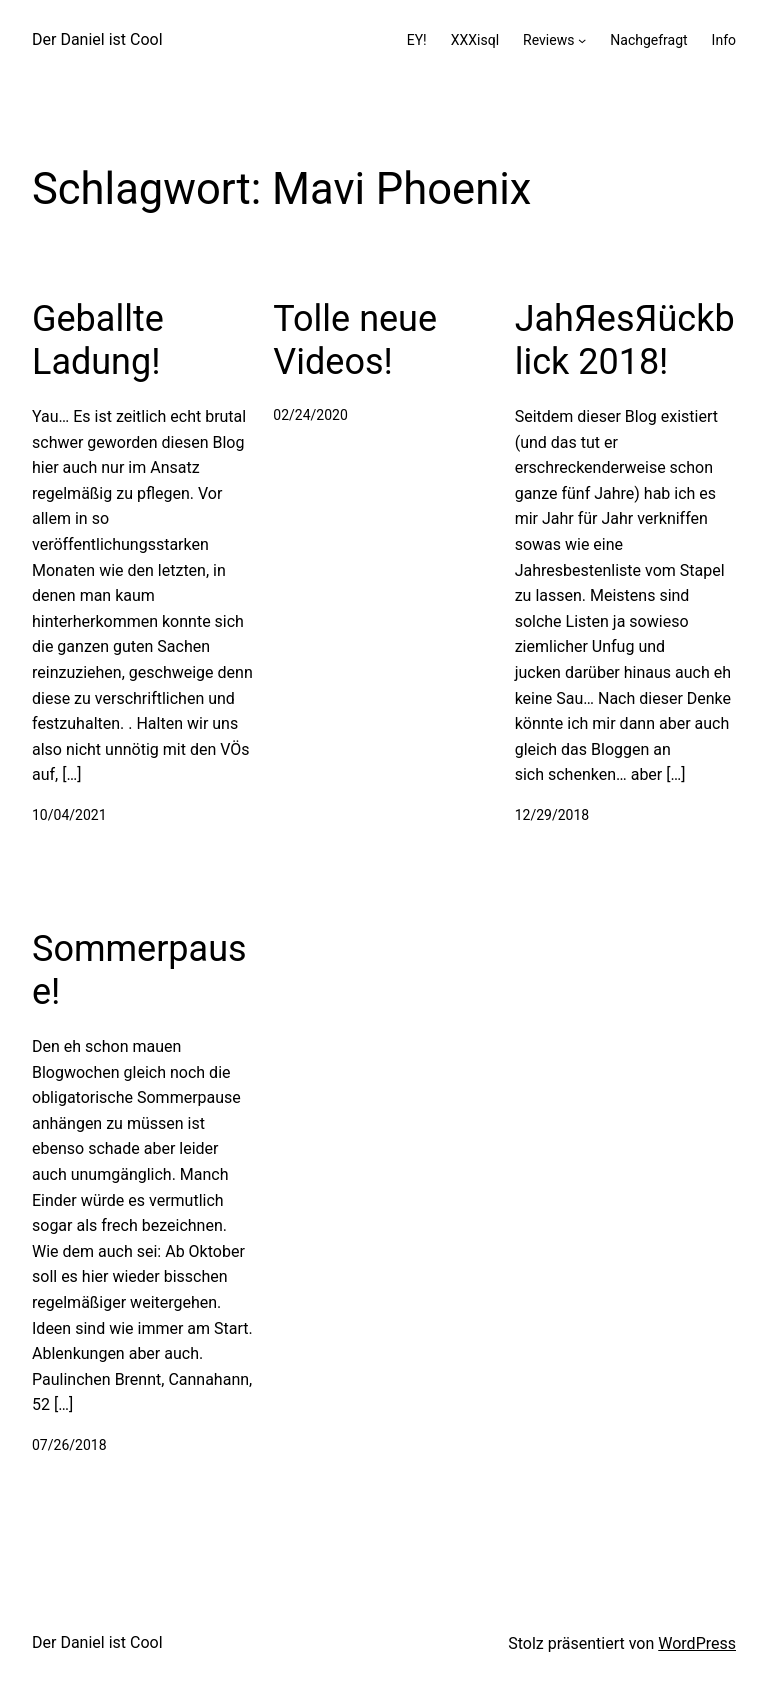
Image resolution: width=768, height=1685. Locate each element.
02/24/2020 (310, 415)
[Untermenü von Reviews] (582, 40)
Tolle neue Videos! (355, 340)
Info (724, 40)
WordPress (697, 1643)
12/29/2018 (552, 815)
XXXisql (475, 40)
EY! (417, 40)
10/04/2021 (69, 815)
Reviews (548, 40)
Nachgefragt (648, 40)
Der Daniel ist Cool (97, 39)
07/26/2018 (69, 1445)
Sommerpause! (139, 970)
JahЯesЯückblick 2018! (625, 340)
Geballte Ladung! (98, 340)
